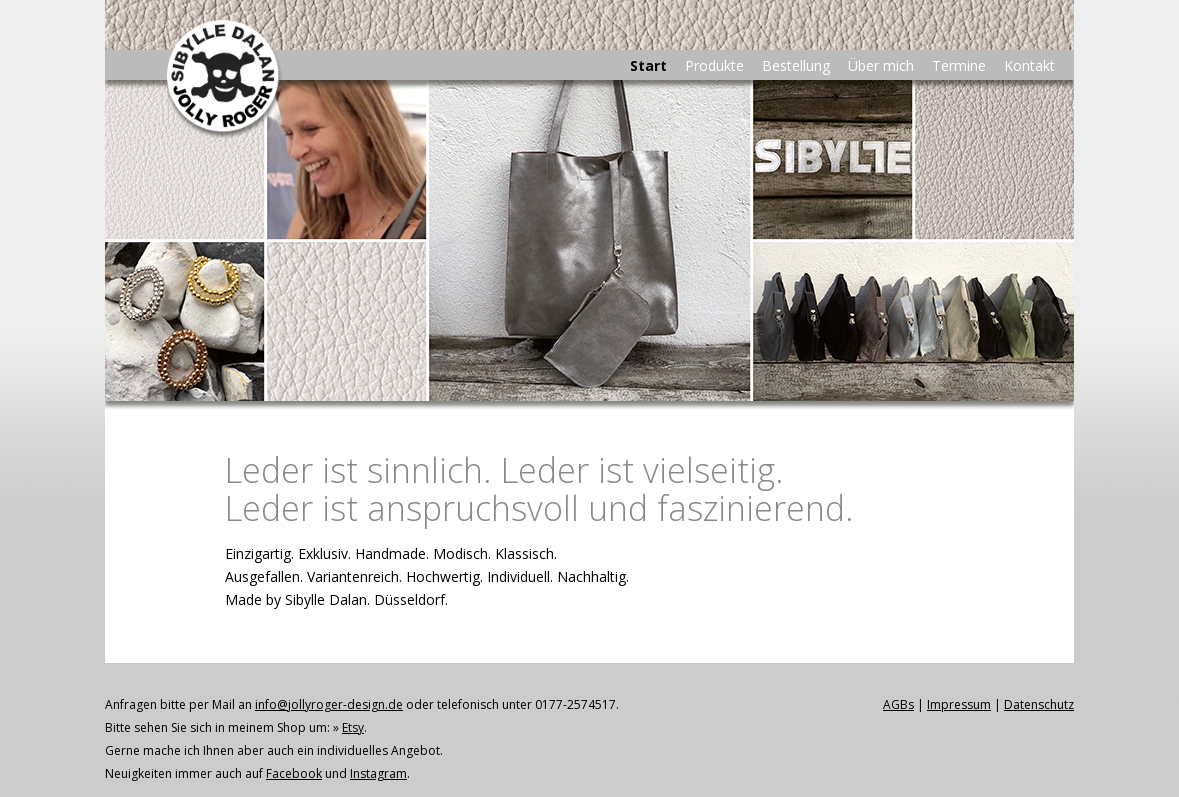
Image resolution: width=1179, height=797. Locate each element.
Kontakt (1029, 65)
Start (648, 65)
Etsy (353, 727)
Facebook (294, 773)
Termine (959, 65)
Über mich (881, 65)
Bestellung (796, 65)
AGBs (898, 704)
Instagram (378, 773)
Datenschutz (1039, 704)
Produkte (714, 65)
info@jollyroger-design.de (329, 704)
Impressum (959, 704)
